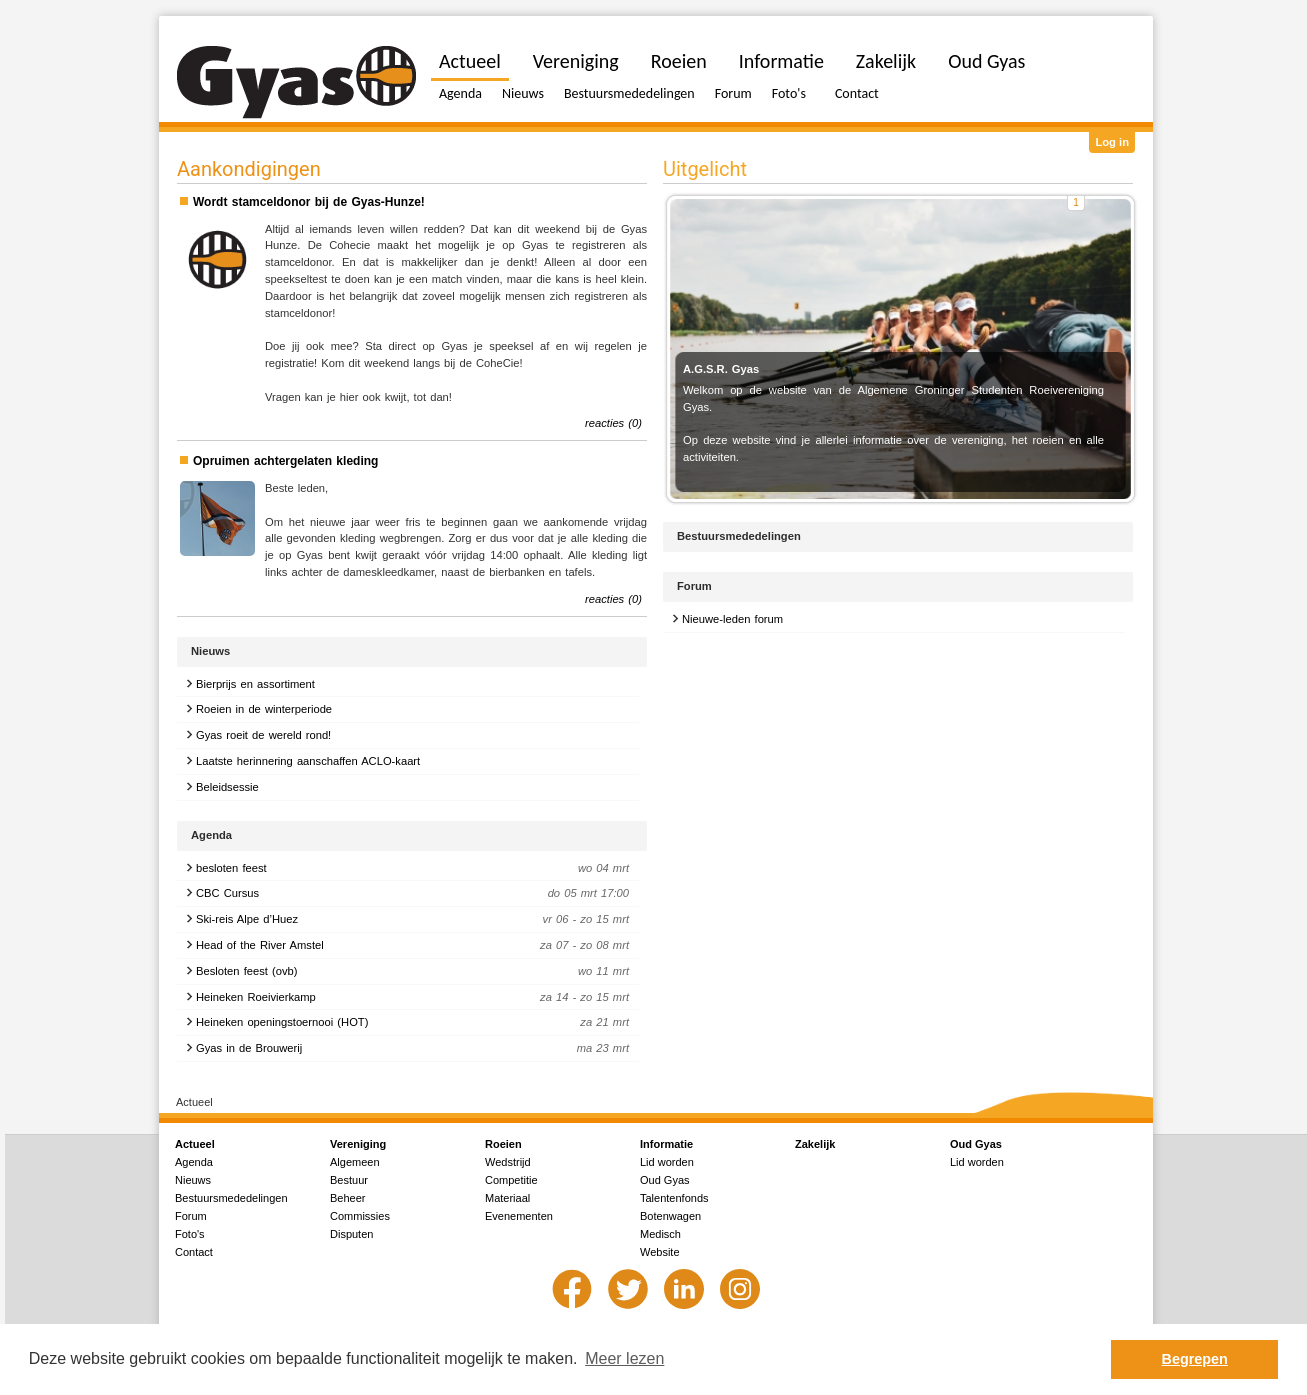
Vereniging (576, 61)
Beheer (347, 1198)
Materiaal (507, 1198)
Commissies (360, 1216)
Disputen (351, 1234)
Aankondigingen (249, 169)
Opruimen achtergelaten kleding (285, 461)
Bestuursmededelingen (629, 93)
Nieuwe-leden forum (732, 619)
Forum (733, 93)
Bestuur (349, 1180)
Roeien (679, 61)
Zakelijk (886, 61)
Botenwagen (670, 1216)
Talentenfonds (674, 1198)
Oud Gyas (986, 61)
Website (660, 1252)
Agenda (460, 93)
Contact (857, 93)
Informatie (781, 61)
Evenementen (519, 1216)
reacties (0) (613, 423)
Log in (1112, 142)
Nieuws (523, 93)
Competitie (511, 1180)
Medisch (660, 1234)
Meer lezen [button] (624, 1358)
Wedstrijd (508, 1162)
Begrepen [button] (1195, 1359)
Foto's (789, 93)
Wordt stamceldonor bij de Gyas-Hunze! (309, 202)
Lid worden (667, 1162)
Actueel (470, 61)
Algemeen (355, 1162)
